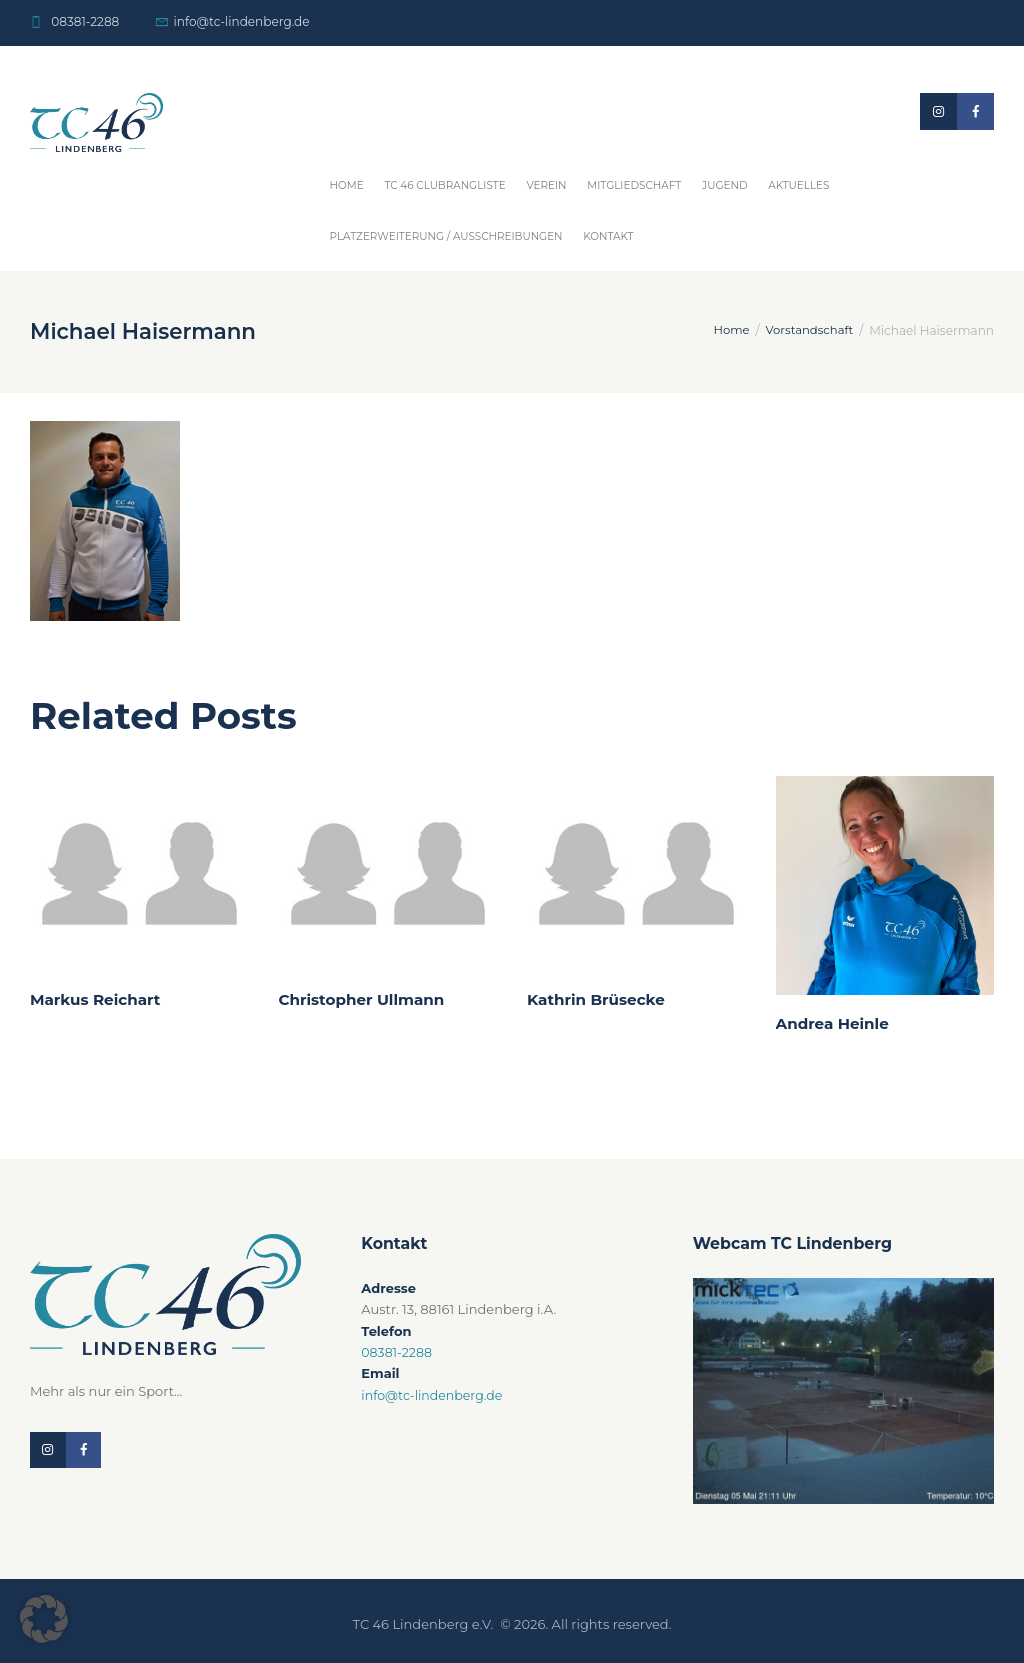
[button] (44, 1619)
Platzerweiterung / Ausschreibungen (446, 236)
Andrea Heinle (835, 1023)
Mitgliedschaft (634, 185)
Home (347, 185)
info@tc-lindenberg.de (242, 21)
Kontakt (608, 236)
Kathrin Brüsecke (598, 999)
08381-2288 (85, 21)
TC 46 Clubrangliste (444, 185)
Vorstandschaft (807, 330)
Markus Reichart (97, 999)
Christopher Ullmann (365, 999)
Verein (546, 185)
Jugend (724, 185)
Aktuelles (798, 185)
